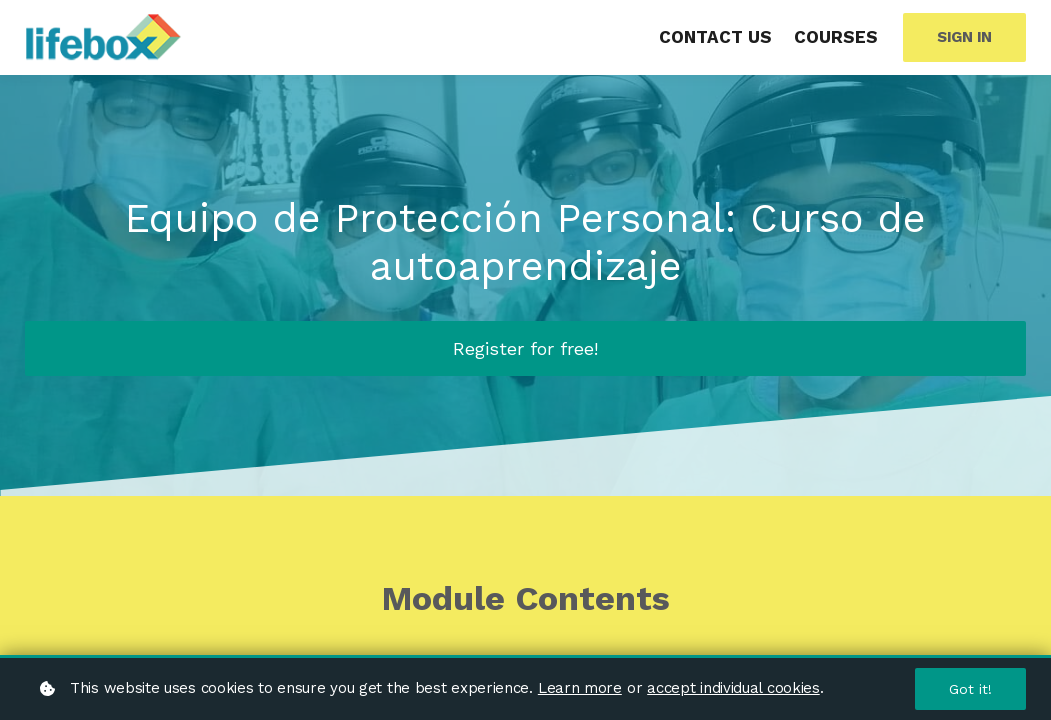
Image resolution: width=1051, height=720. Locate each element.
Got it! (970, 689)
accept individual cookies (733, 688)
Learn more (580, 688)
